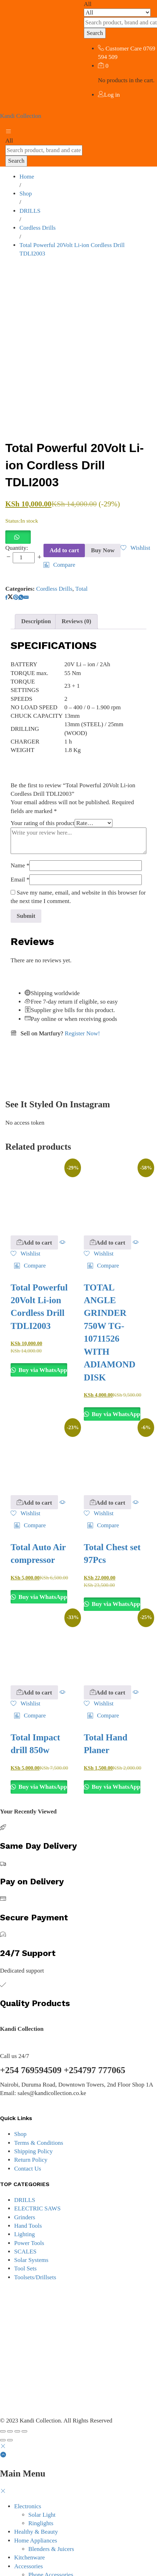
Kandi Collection (20, 116)
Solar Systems (31, 2228)
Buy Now (103, 519)
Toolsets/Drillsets (35, 2246)
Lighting (24, 2202)
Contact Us (27, 2137)
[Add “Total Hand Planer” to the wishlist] (99, 1672)
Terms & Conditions (38, 2111)
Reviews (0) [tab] (76, 589)
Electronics (27, 2475)
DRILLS (24, 2168)
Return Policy (30, 2128)
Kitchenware (29, 2526)
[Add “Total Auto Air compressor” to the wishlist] (25, 1482)
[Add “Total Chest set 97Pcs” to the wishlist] (99, 1482)
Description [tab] (36, 589)
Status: (13, 489)
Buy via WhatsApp (42, 1338)
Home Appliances (35, 2509)
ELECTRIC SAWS (37, 2177)
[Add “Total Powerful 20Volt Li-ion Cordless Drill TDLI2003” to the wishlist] (135, 516)
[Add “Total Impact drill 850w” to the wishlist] (25, 1672)
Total (81, 557)
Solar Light (42, 2483)
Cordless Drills (54, 557)
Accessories (28, 2535)
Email (20, 848)
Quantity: (16, 516)
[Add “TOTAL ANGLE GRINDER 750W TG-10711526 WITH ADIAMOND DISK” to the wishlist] (99, 1222)
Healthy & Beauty (36, 2500)
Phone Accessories (50, 2543)
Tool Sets (25, 2237)
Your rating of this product (43, 791)
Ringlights (40, 2491)
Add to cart (64, 519)
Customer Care (123, 48)
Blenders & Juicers (51, 2517)
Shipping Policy (33, 2120)
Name (20, 834)
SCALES (25, 2220)
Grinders (24, 2186)
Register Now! (82, 1002)
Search (95, 33)
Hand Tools (28, 2194)
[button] (18, 505)
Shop (20, 2102)
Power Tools (29, 2211)
